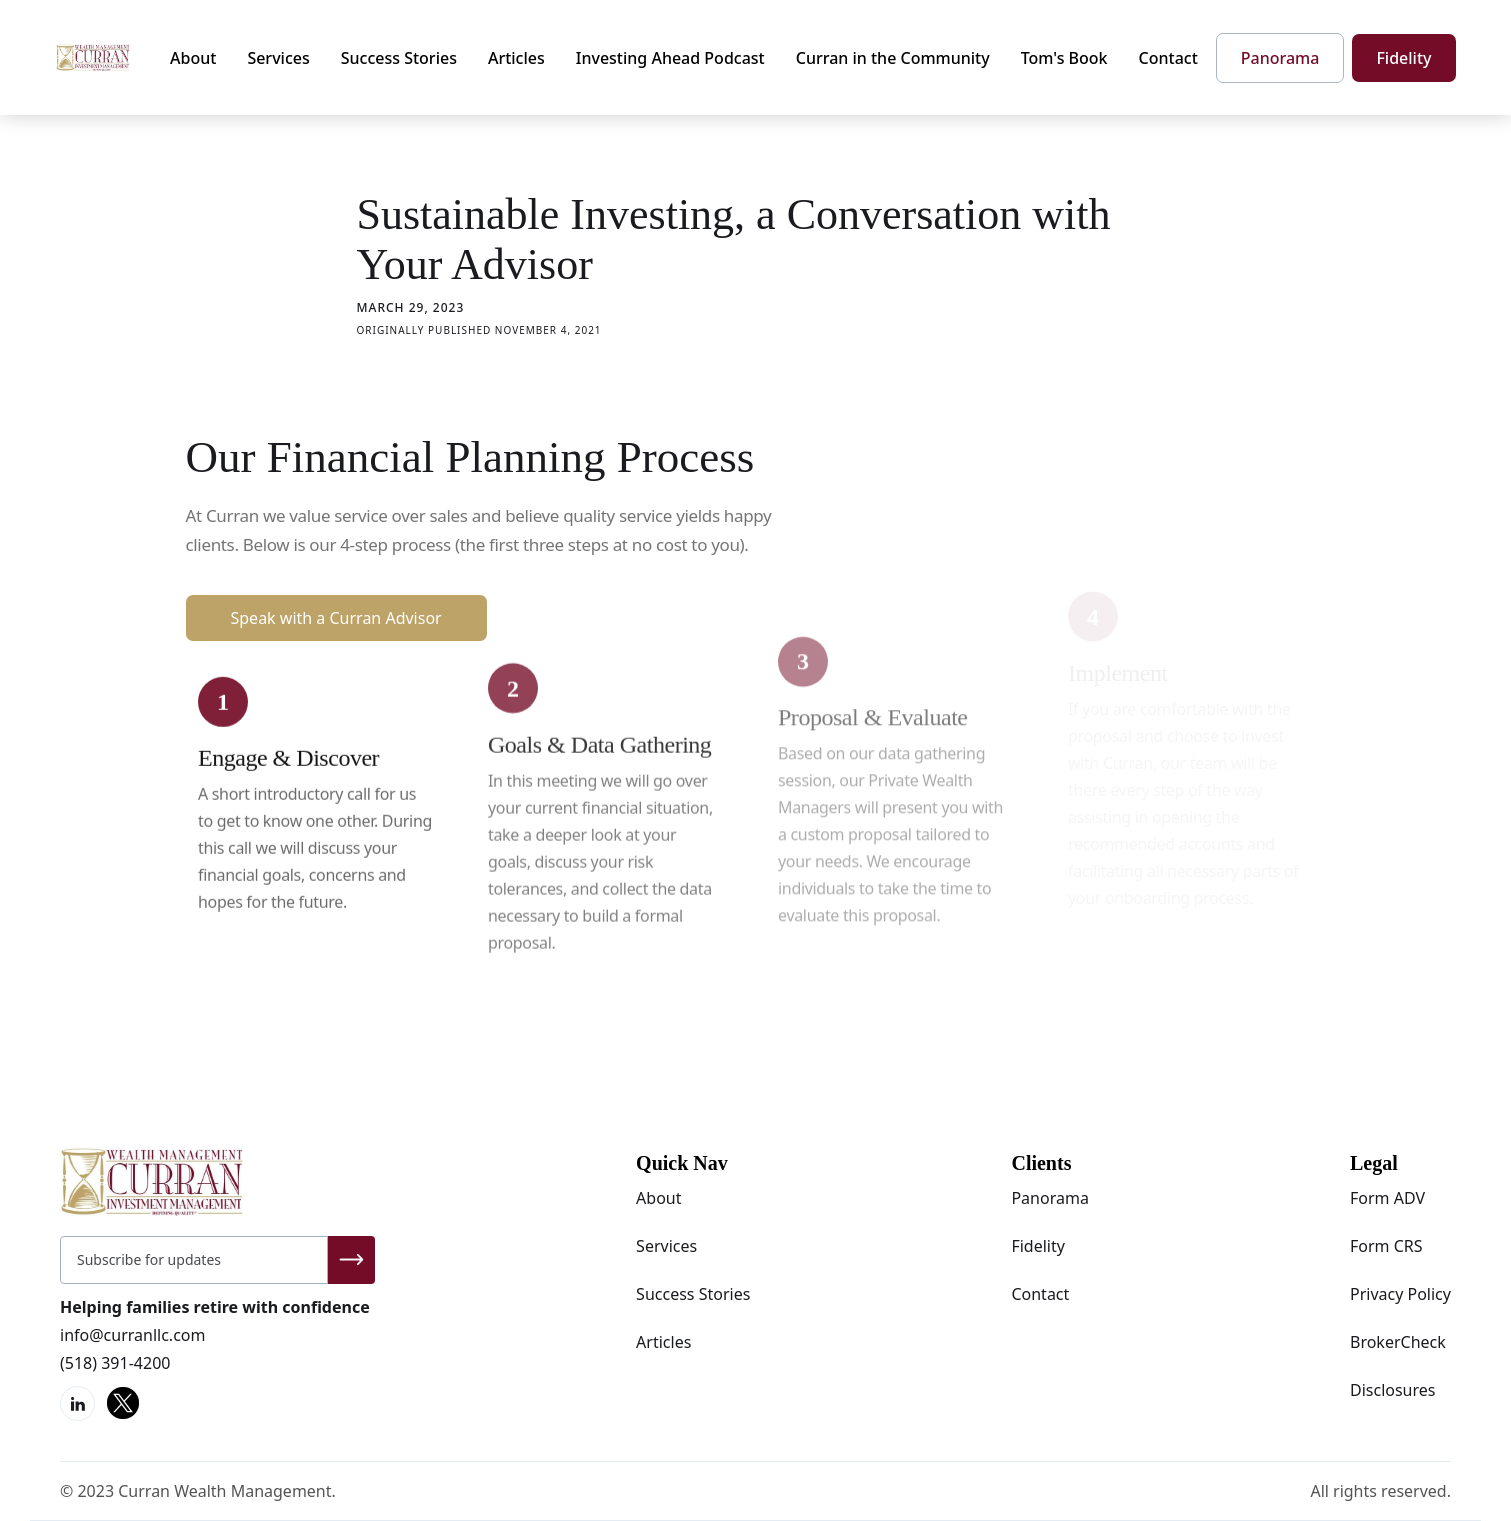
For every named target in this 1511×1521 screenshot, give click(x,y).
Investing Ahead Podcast (670, 58)
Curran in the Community (893, 58)
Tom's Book (1064, 58)
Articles (516, 58)
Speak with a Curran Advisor (336, 618)
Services (278, 58)
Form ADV (1387, 1198)
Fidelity (1038, 1246)
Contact (1168, 58)
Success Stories (399, 58)
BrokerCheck (1398, 1342)
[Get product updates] (194, 1260)
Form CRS (1386, 1246)
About (193, 58)
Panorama (1049, 1198)
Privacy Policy (1400, 1294)
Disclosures (1393, 1390)
